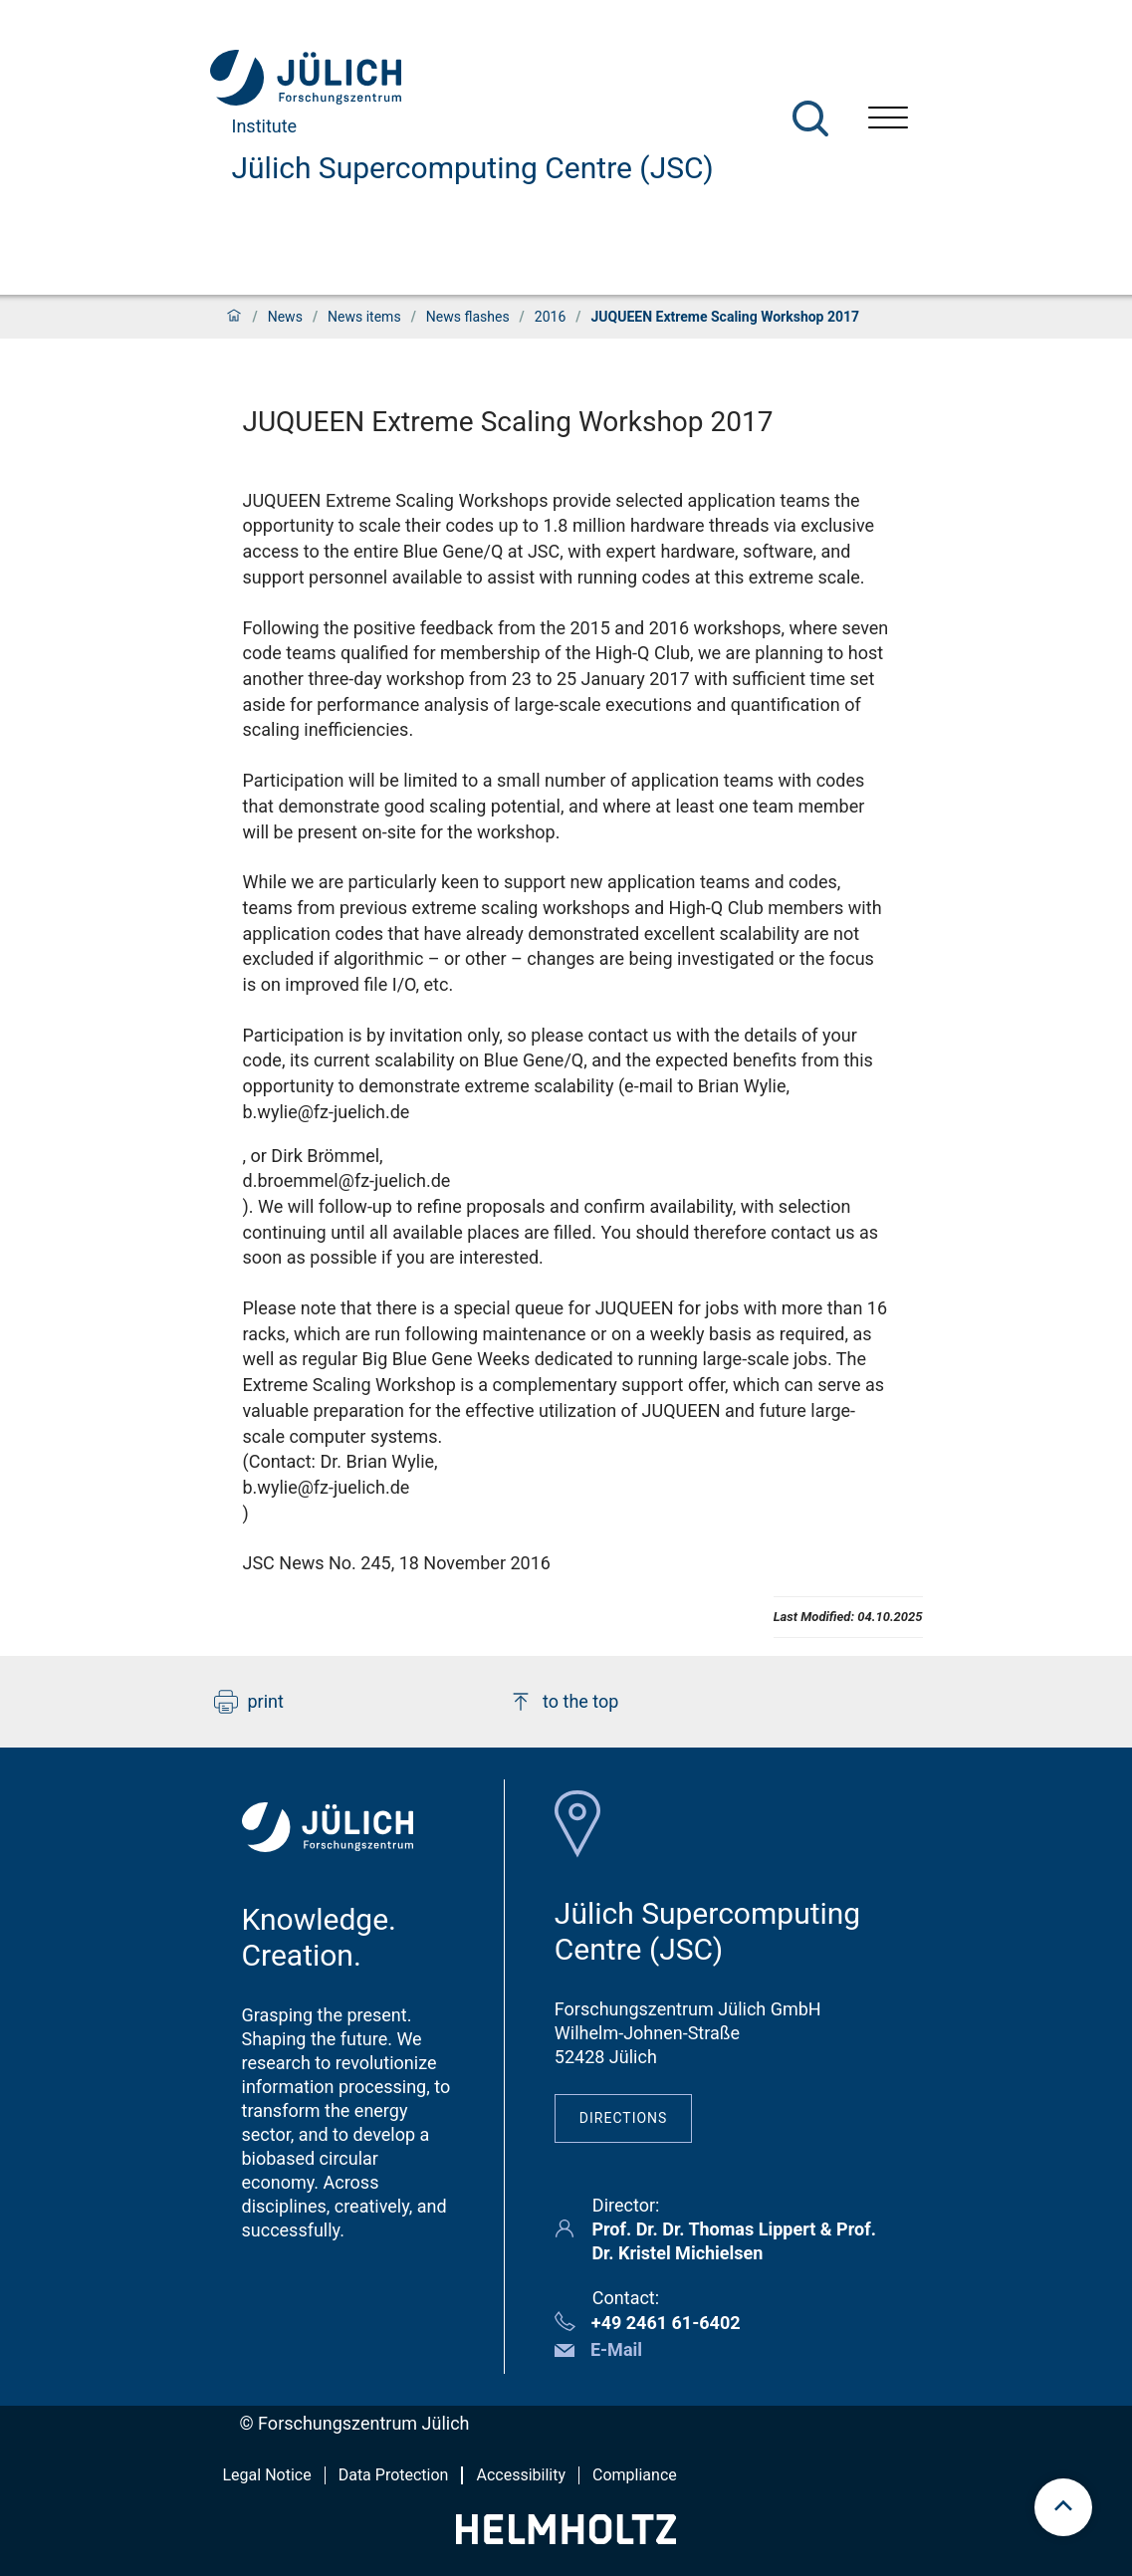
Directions (623, 2118)
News (285, 317)
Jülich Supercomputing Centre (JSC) (473, 167)
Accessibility (521, 2474)
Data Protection (394, 2474)
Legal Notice (267, 2474)
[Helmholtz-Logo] (566, 2537)
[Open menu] (888, 120)
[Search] (810, 118)
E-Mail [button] (616, 2349)
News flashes (468, 317)
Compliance (634, 2474)
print (249, 1702)
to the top (563, 1702)
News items (364, 317)
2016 (550, 317)
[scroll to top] (1063, 2507)
